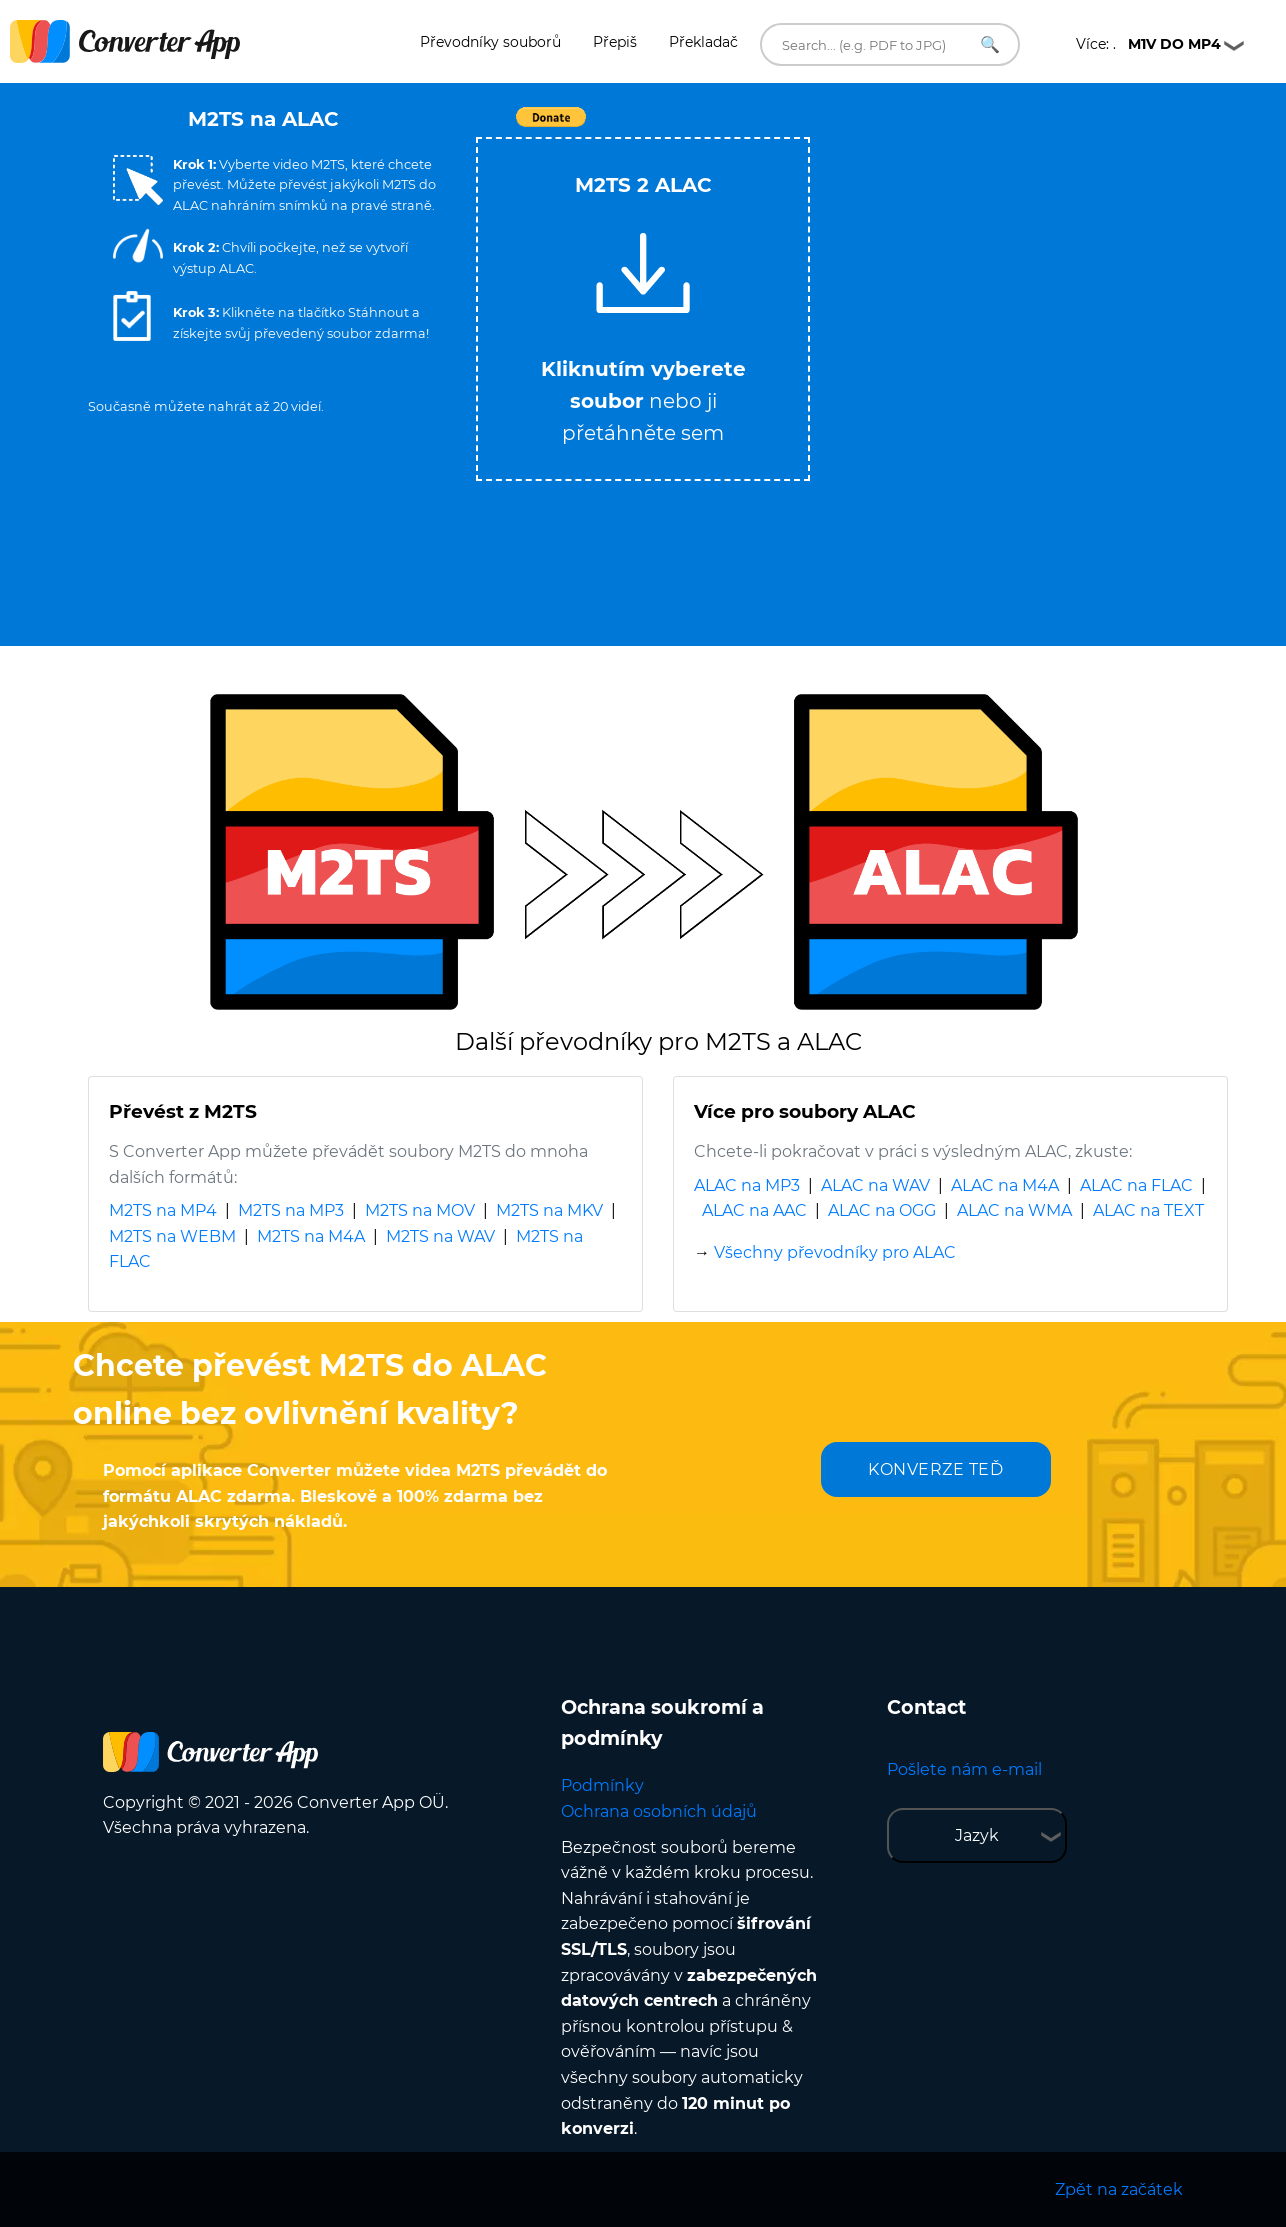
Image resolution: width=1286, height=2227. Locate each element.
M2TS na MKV (549, 1210)
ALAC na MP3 (747, 1185)
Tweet (758, 127)
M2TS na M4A (311, 1236)
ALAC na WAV (875, 1185)
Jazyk (977, 1835)
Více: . (1148, 44)
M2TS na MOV (420, 1210)
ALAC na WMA (1014, 1210)
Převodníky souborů (490, 42)
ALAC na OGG (882, 1210)
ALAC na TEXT (1148, 1210)
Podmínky (602, 1785)
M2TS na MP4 (163, 1210)
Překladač (703, 42)
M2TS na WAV (440, 1236)
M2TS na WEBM (172, 1236)
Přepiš (615, 42)
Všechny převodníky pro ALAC (835, 1252)
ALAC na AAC (754, 1210)
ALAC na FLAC (1136, 1185)
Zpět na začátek (1119, 2189)
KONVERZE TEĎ (935, 1469)
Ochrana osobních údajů (659, 1811)
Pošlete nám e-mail (964, 1769)
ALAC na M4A (1005, 1185)
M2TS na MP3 (291, 1210)
